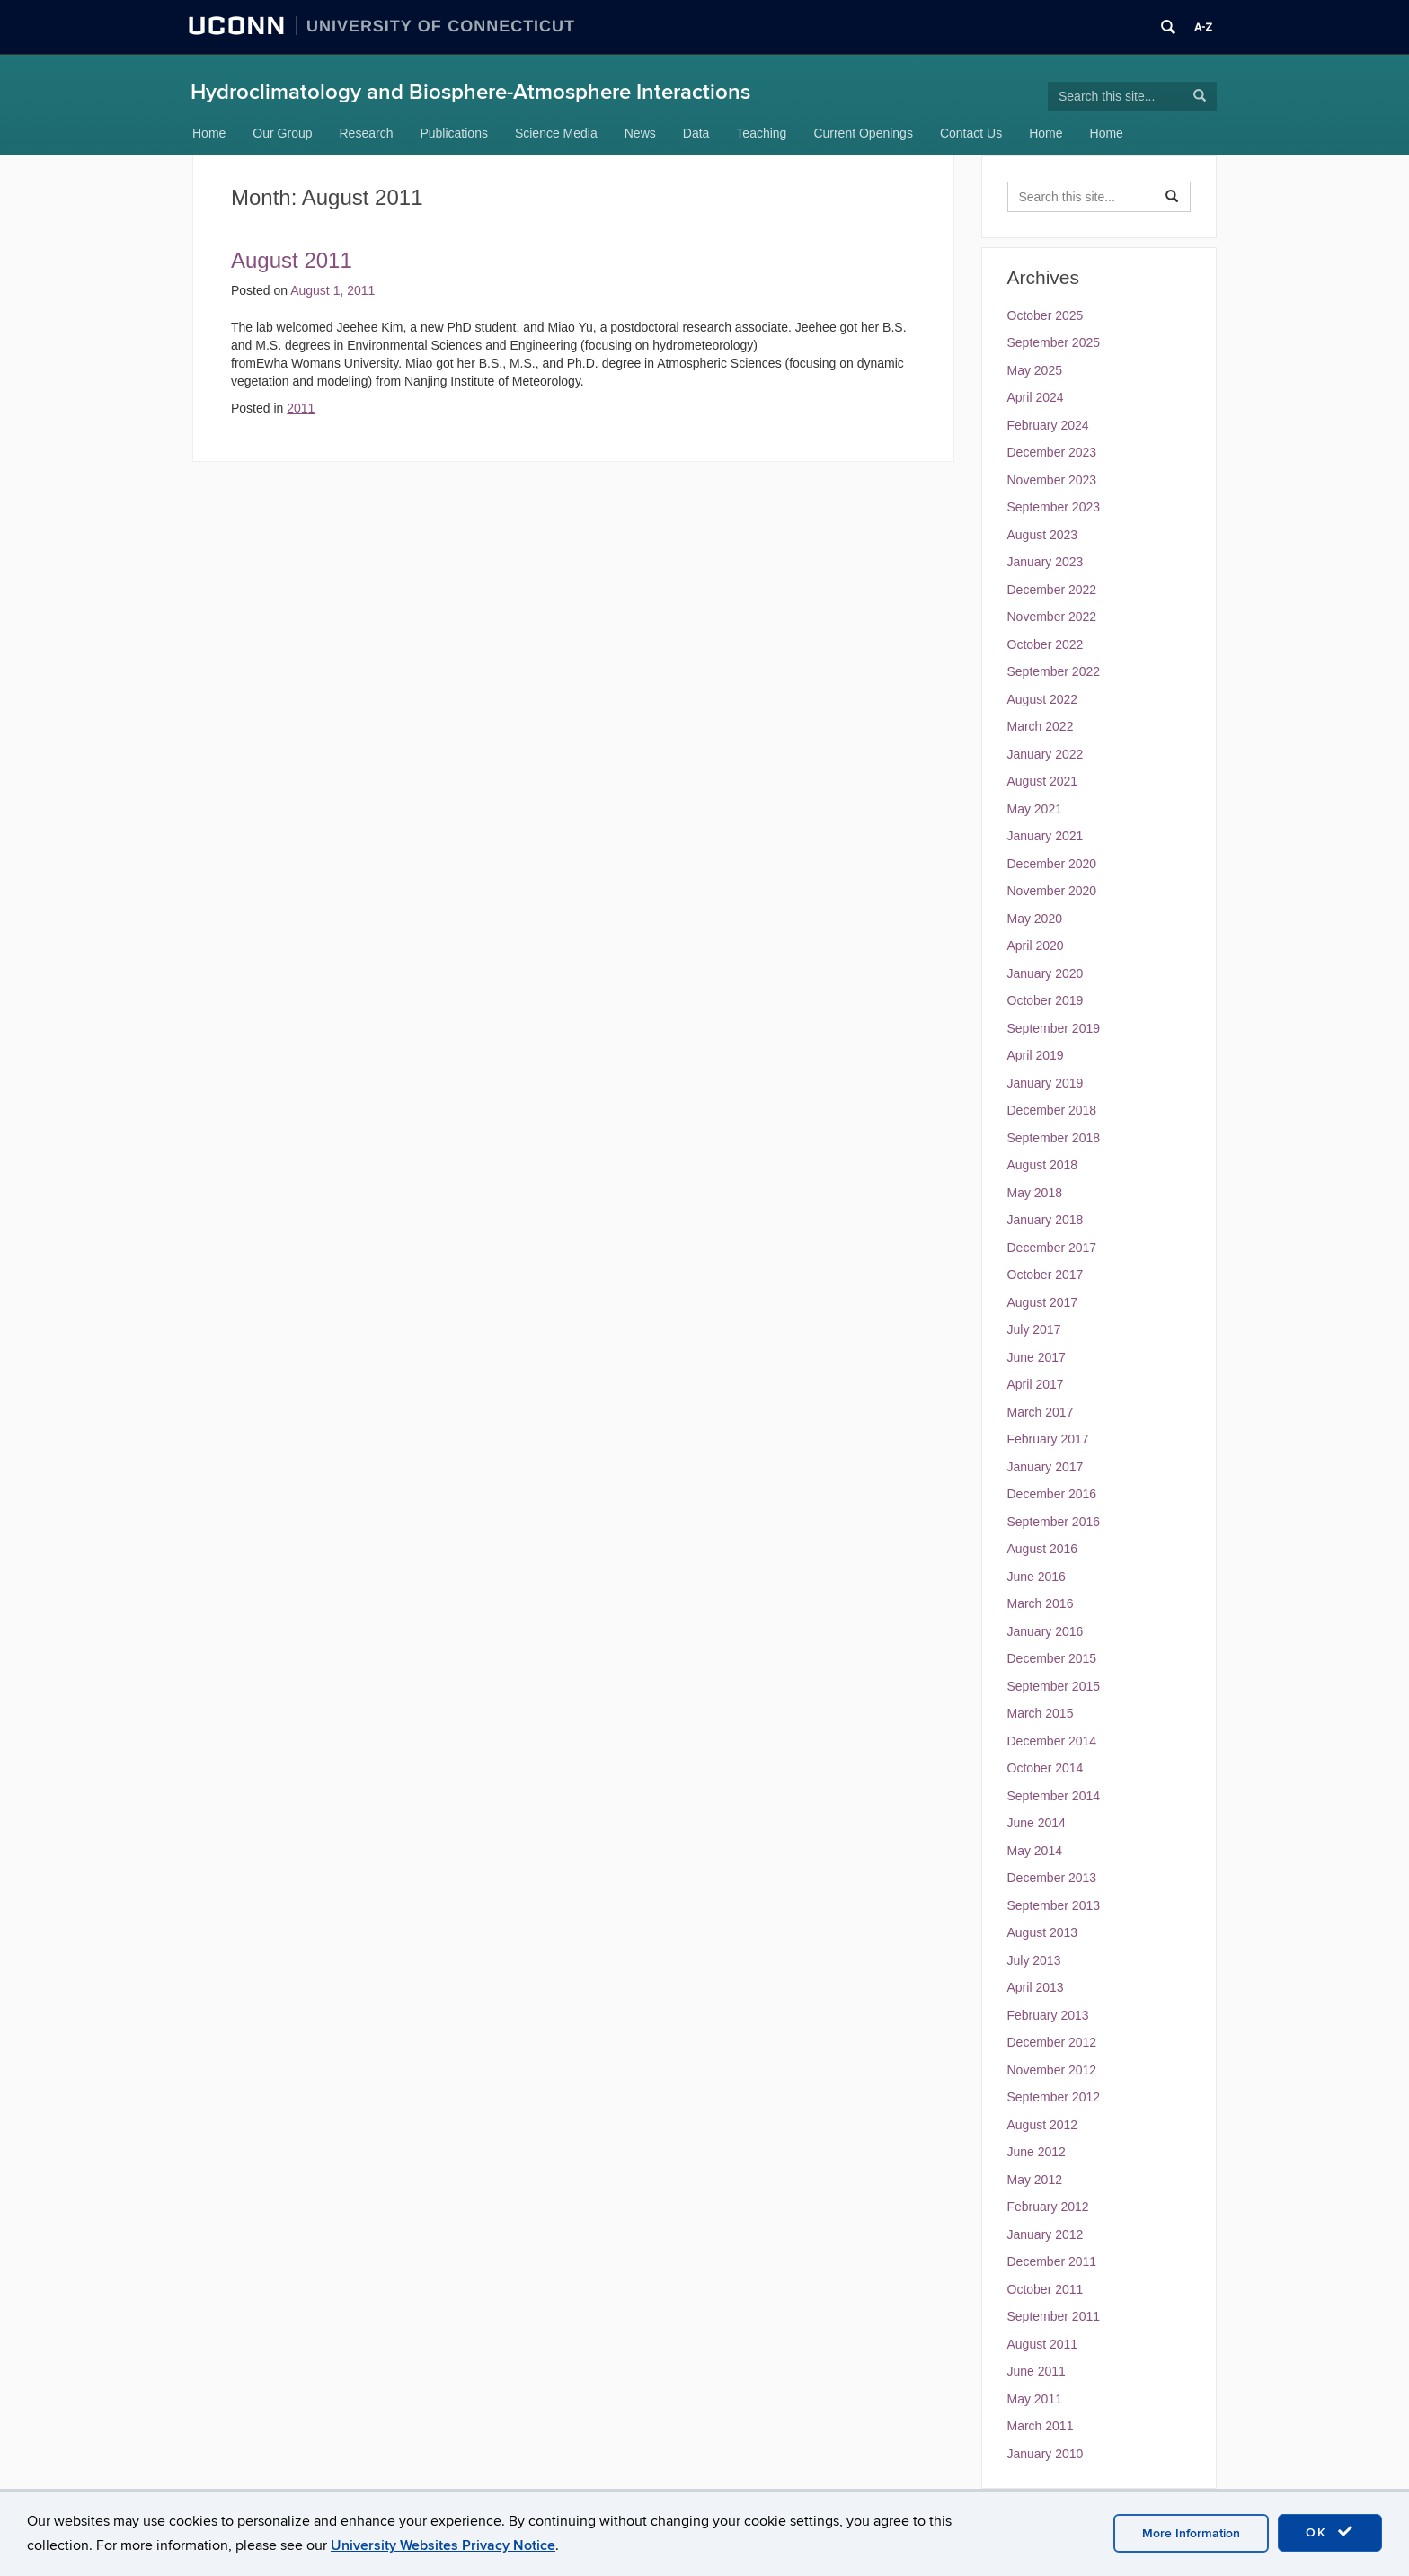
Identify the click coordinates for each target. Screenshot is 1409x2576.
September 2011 (1054, 2316)
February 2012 (1048, 2206)
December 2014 (1052, 1741)
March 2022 (1040, 726)
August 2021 (1042, 781)
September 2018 (1054, 1138)
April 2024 (1035, 397)
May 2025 (1034, 370)
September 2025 (1054, 342)
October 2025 (1045, 315)
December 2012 (1052, 2042)
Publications (454, 133)
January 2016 (1045, 1631)
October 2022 (1045, 644)
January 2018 (1045, 1219)
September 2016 (1054, 1522)
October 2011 (1045, 2289)
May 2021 (1034, 809)
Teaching (761, 133)
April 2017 (1035, 1384)
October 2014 (1045, 1768)
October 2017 (1045, 1274)
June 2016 (1036, 1576)
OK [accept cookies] (1330, 2532)
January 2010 (1045, 2454)
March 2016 (1040, 1603)
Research (367, 133)
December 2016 (1052, 1494)
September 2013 (1054, 1905)
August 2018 (1042, 1165)
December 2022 (1052, 589)
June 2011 (1036, 2371)
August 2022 (1042, 699)
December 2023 (1052, 452)
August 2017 (1042, 1302)
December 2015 (1052, 1658)
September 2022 (1054, 671)
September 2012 (1054, 2097)
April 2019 (1035, 1055)
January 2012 (1045, 2234)
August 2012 (1042, 2125)
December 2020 (1052, 864)
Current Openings (863, 133)
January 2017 (1045, 1467)
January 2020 (1045, 973)
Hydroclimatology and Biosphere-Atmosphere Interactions (470, 92)
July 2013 (1034, 1960)
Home (209, 133)
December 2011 (1052, 2261)
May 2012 (1034, 2179)
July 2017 (1034, 1329)
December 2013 (1052, 1877)
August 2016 (1042, 1548)
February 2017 (1048, 1439)
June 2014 (1036, 1823)
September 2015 (1054, 1686)
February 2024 (1048, 425)
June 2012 (1036, 2152)
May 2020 (1034, 918)
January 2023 (1045, 562)
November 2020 (1052, 891)
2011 (301, 408)
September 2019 (1054, 1028)
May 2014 (1034, 1850)
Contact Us (971, 133)
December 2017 (1052, 1247)
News (640, 133)
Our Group (282, 133)
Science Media (556, 133)
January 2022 (1045, 754)
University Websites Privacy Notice (443, 2545)
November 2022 (1052, 616)
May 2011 (1034, 2399)
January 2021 (1045, 836)
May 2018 (1034, 1193)
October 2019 (1045, 1000)
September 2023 (1054, 507)
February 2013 (1048, 2015)
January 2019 (1045, 1083)
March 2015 (1040, 1713)
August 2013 (1042, 1932)
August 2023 (1042, 535)
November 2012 (1052, 2070)
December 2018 (1052, 1110)
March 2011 (1040, 2426)
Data (696, 133)
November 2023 (1052, 480)
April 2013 (1035, 1987)
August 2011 (291, 260)
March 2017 (1040, 1412)
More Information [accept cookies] (1191, 2533)
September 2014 (1054, 1796)
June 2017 (1036, 1357)
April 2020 (1035, 945)
